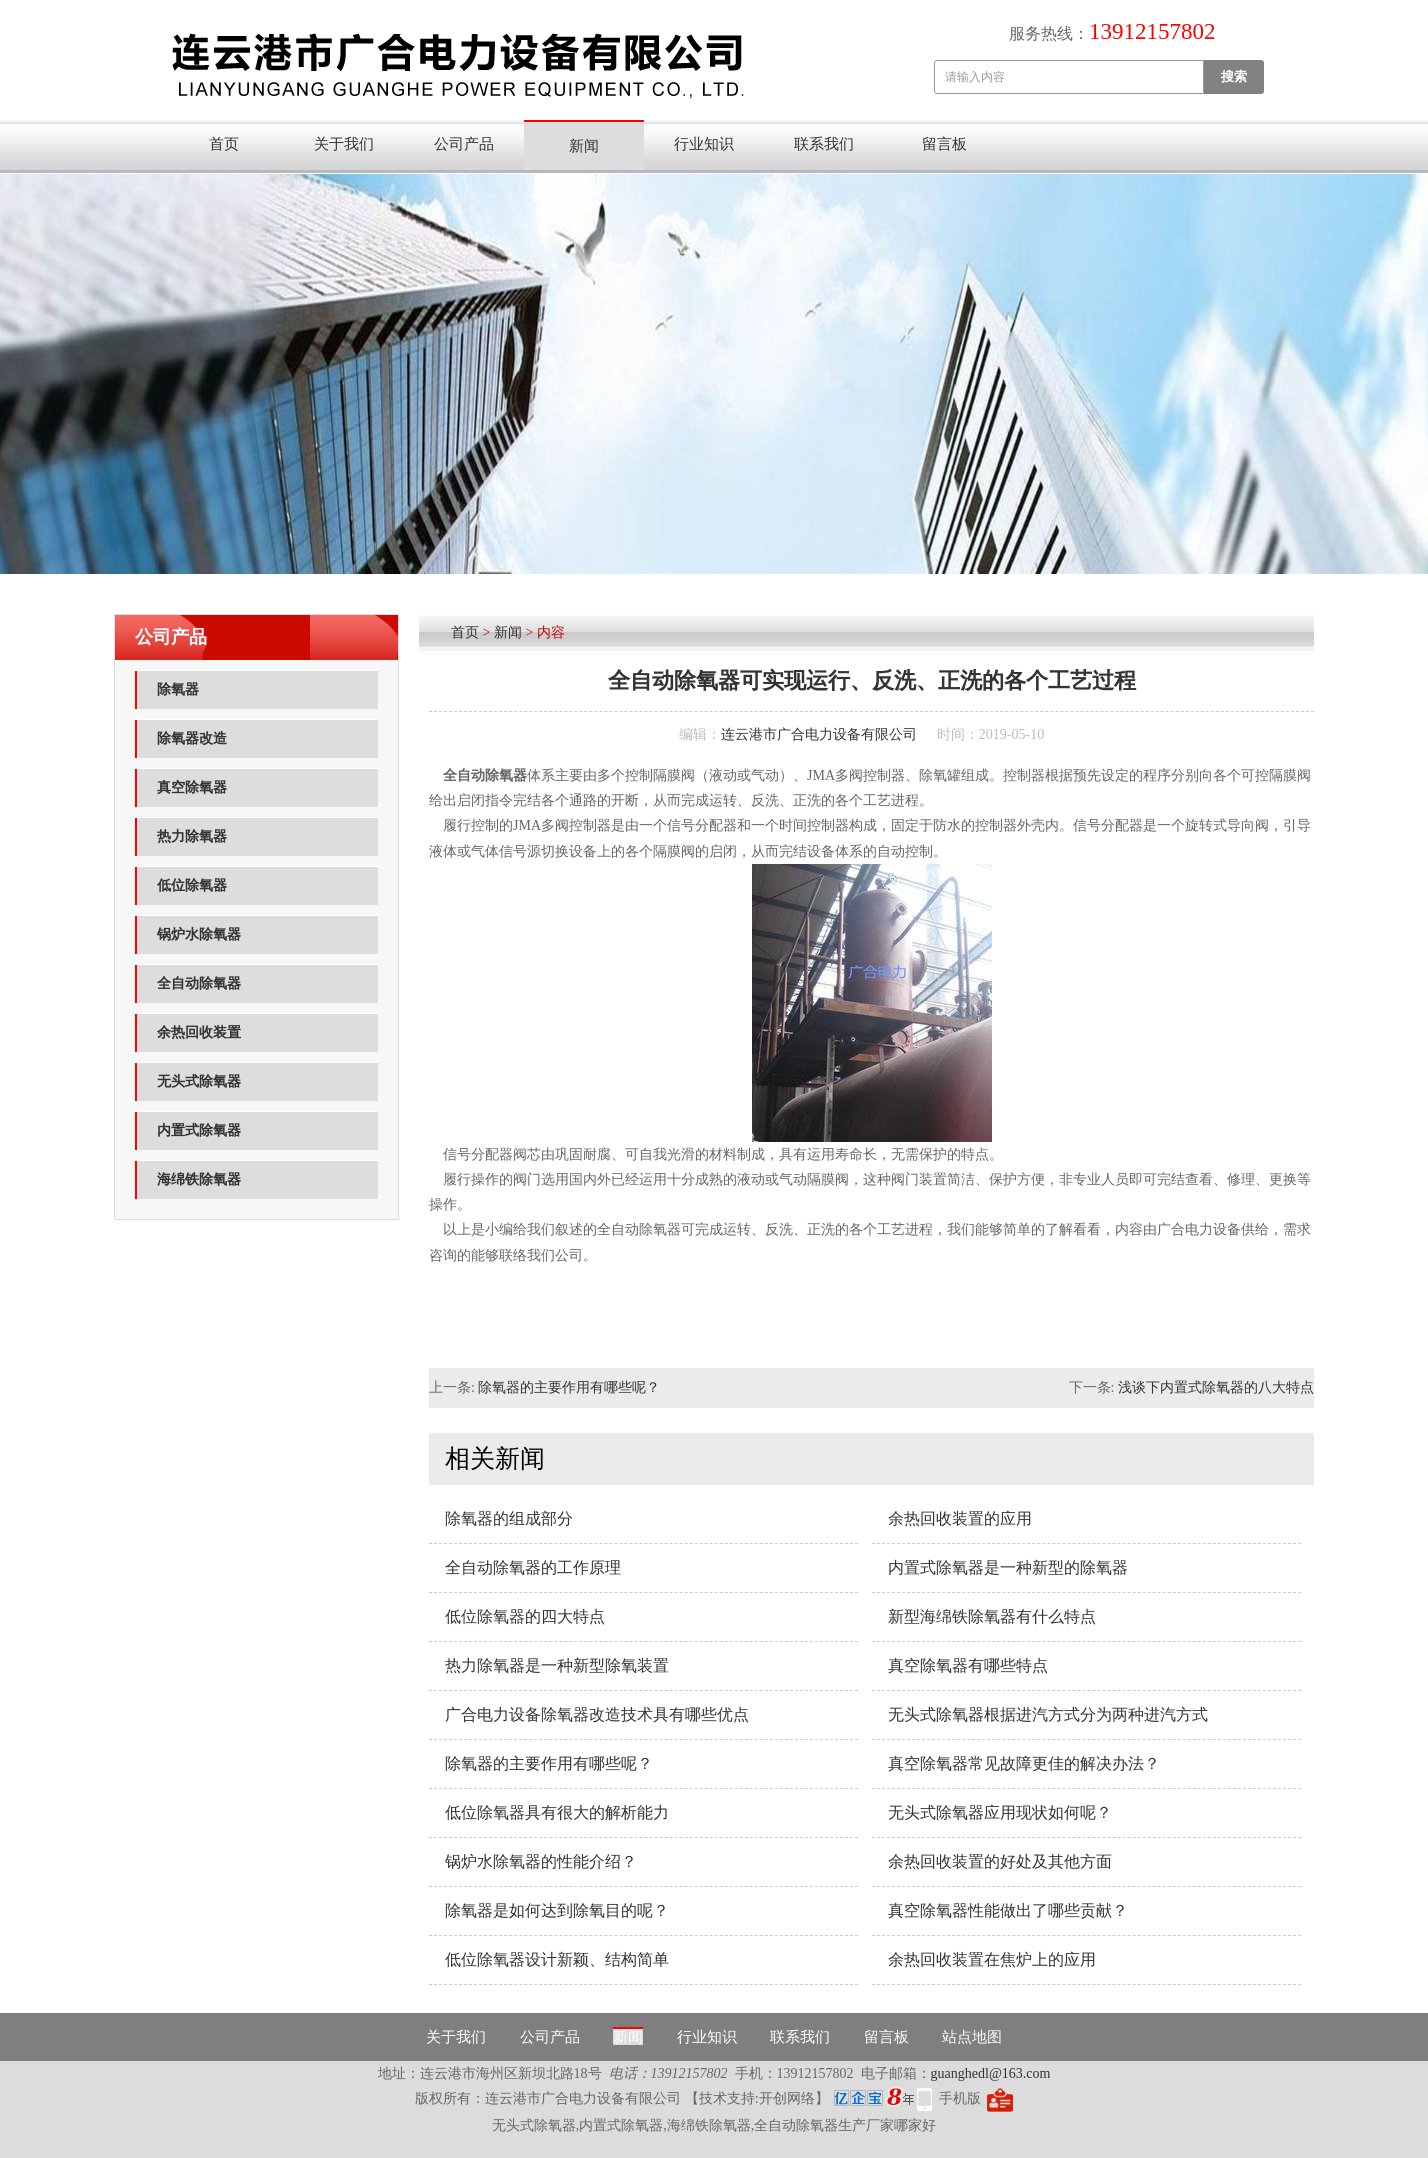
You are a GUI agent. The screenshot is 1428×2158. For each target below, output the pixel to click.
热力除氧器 (192, 836)
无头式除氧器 (199, 1081)
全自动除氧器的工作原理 (533, 1567)
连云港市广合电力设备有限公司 (819, 734)
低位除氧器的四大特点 (525, 1616)
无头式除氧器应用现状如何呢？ (1000, 1812)
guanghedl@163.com (991, 2073)
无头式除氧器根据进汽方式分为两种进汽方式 (1048, 1714)
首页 (224, 144)
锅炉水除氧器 (199, 934)
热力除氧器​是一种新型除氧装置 (557, 1665)
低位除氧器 (192, 885)
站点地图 (972, 2037)
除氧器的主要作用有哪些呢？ (569, 1387)
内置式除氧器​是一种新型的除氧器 (1008, 1567)
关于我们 (344, 144)
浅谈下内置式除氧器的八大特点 (1216, 1387)
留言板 (944, 144)
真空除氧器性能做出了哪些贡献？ (1008, 1910)
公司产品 (464, 144)
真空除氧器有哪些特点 (968, 1665)
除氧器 (178, 689)
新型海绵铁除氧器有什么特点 (992, 1616)
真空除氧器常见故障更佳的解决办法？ (1024, 1763)
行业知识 (704, 144)
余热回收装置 (199, 1032)
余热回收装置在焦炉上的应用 (992, 1959)
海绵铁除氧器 (199, 1179)
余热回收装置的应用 (960, 1518)
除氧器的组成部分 (509, 1518)
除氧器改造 (192, 738)
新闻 (584, 146)
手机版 (960, 2098)
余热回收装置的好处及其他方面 (1000, 1861)
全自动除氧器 (199, 983)
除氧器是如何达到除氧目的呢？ (557, 1910)
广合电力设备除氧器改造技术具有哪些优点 (597, 1714)
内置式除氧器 (199, 1130)
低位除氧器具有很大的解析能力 (557, 1812)
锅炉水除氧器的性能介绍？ (541, 1861)
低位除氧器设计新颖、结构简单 (557, 1959)
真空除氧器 (192, 787)
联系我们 (824, 144)
